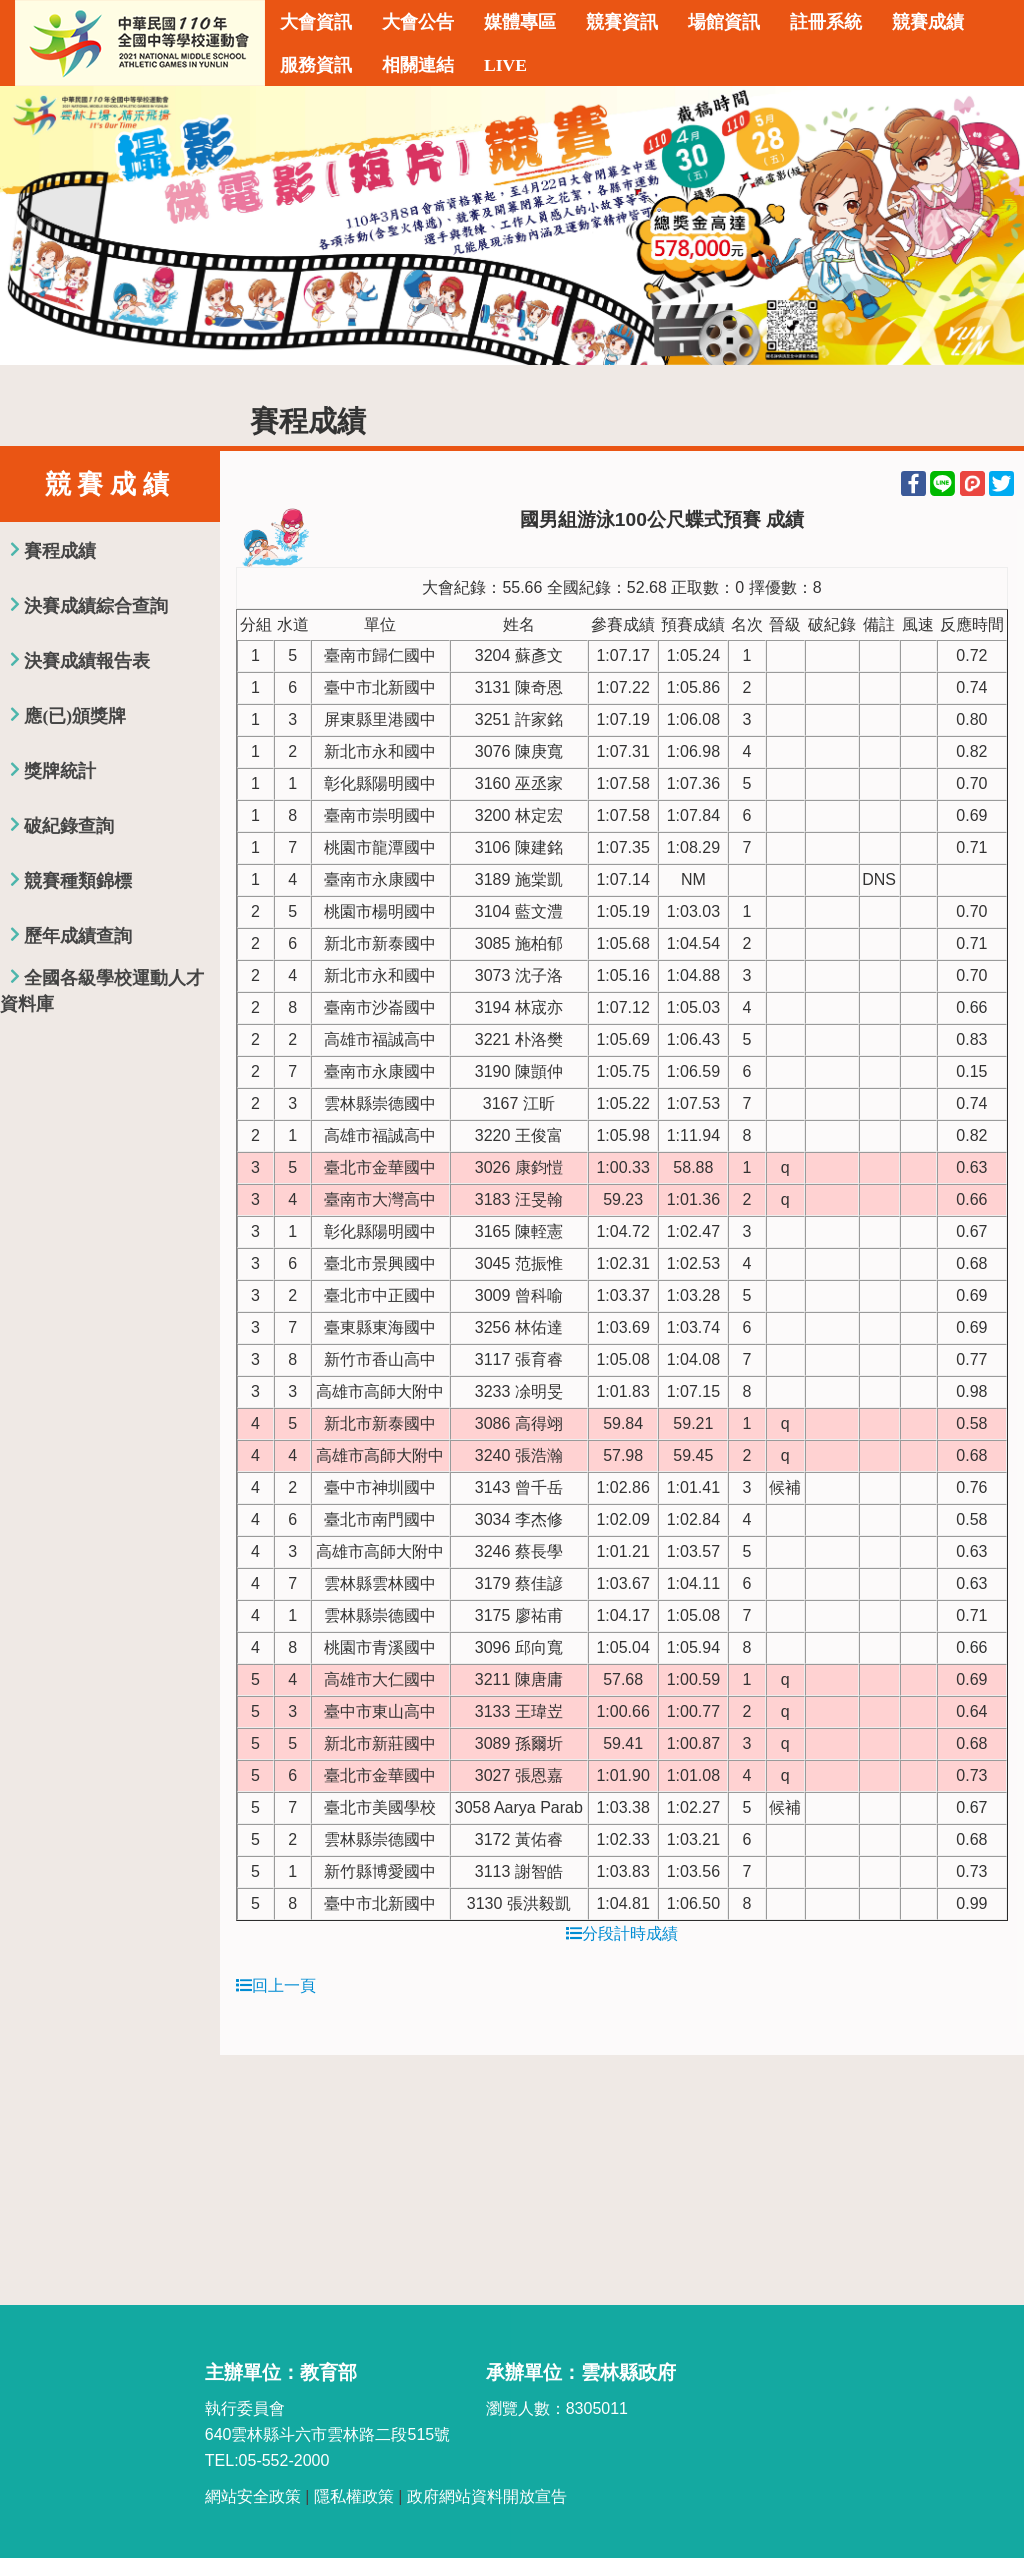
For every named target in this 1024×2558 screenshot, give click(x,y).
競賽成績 (928, 22)
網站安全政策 (253, 2496)
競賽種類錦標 (78, 881)
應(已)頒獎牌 (75, 716)
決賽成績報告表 (87, 661)
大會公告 (418, 22)
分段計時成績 (622, 1933)
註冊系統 (826, 22)
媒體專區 (520, 22)
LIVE (505, 65)
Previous (35, 226)
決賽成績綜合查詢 (96, 606)
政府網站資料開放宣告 (487, 2496)
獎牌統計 (60, 771)
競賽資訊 (622, 22)
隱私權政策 (354, 2496)
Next (989, 226)
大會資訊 (316, 22)
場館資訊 (724, 22)
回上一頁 (276, 1985)
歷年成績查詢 (78, 936)
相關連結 (418, 65)
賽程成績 (60, 551)
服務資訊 (316, 65)
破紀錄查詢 (69, 826)
